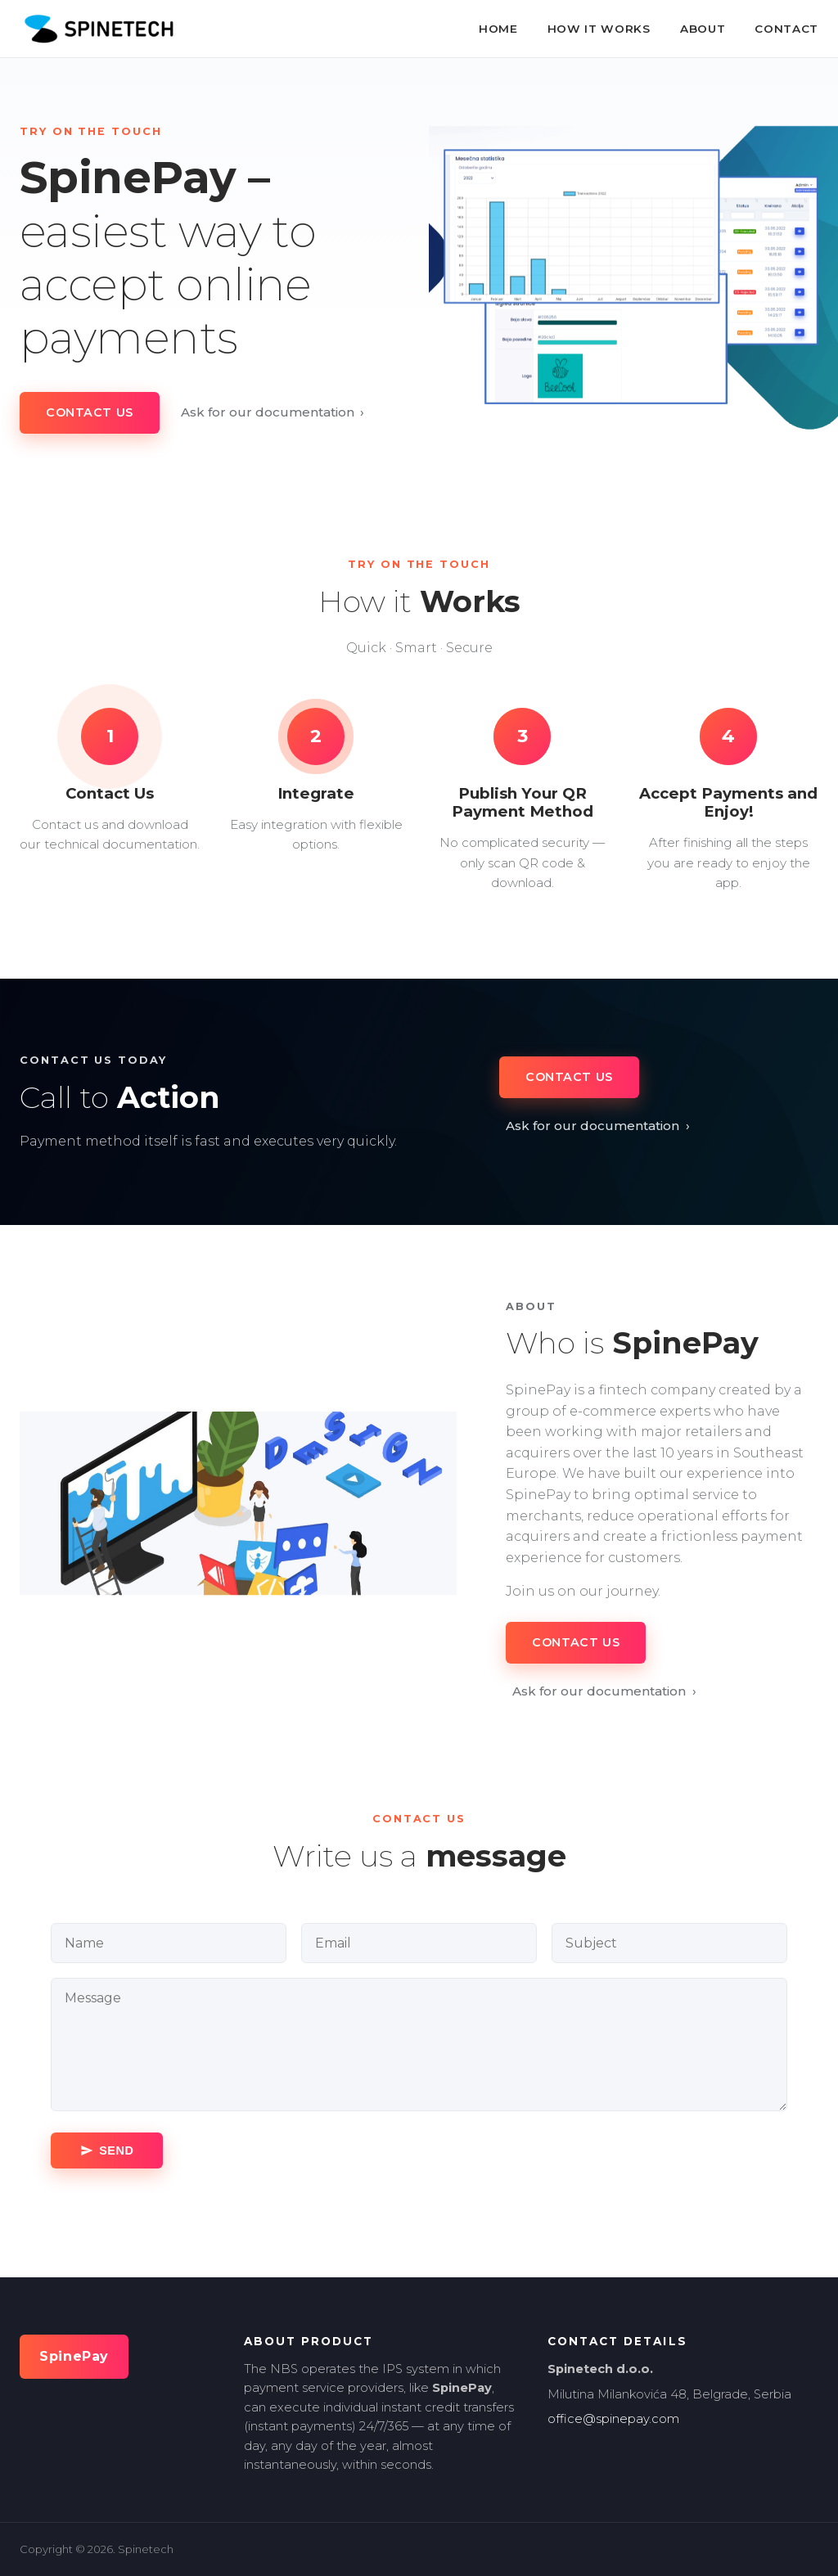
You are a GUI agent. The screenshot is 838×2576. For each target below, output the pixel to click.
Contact (786, 28)
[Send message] (107, 2150)
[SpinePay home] (99, 28)
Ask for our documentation (273, 412)
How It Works (599, 28)
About (702, 28)
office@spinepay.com (613, 2419)
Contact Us (89, 412)
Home (498, 28)
